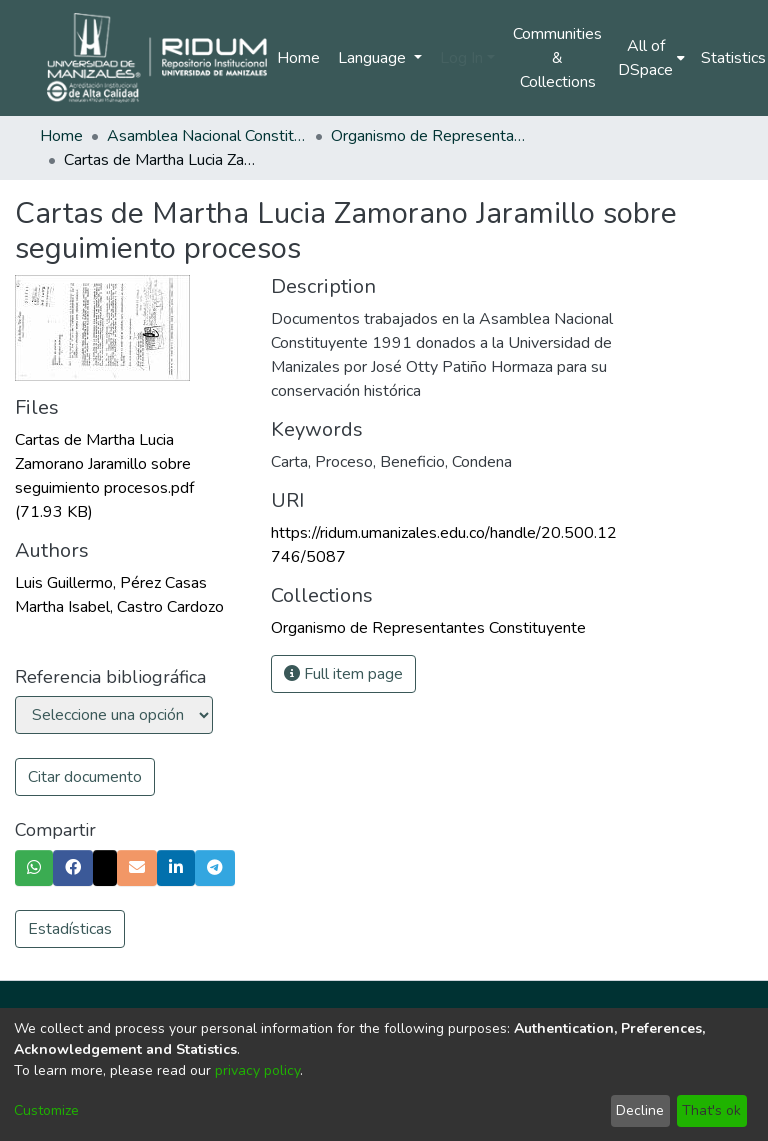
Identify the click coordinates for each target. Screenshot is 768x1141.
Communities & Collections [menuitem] (557, 58)
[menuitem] (651, 58)
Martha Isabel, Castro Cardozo (119, 607)
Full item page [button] (343, 674)
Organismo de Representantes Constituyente (431, 136)
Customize (46, 1110)
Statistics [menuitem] (733, 58)
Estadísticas (70, 929)
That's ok (711, 1110)
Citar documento (85, 777)
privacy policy (257, 1070)
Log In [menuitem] (461, 58)
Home (298, 58)
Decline (640, 1110)
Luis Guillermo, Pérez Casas (111, 583)
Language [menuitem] (374, 58)
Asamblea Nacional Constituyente (207, 136)
